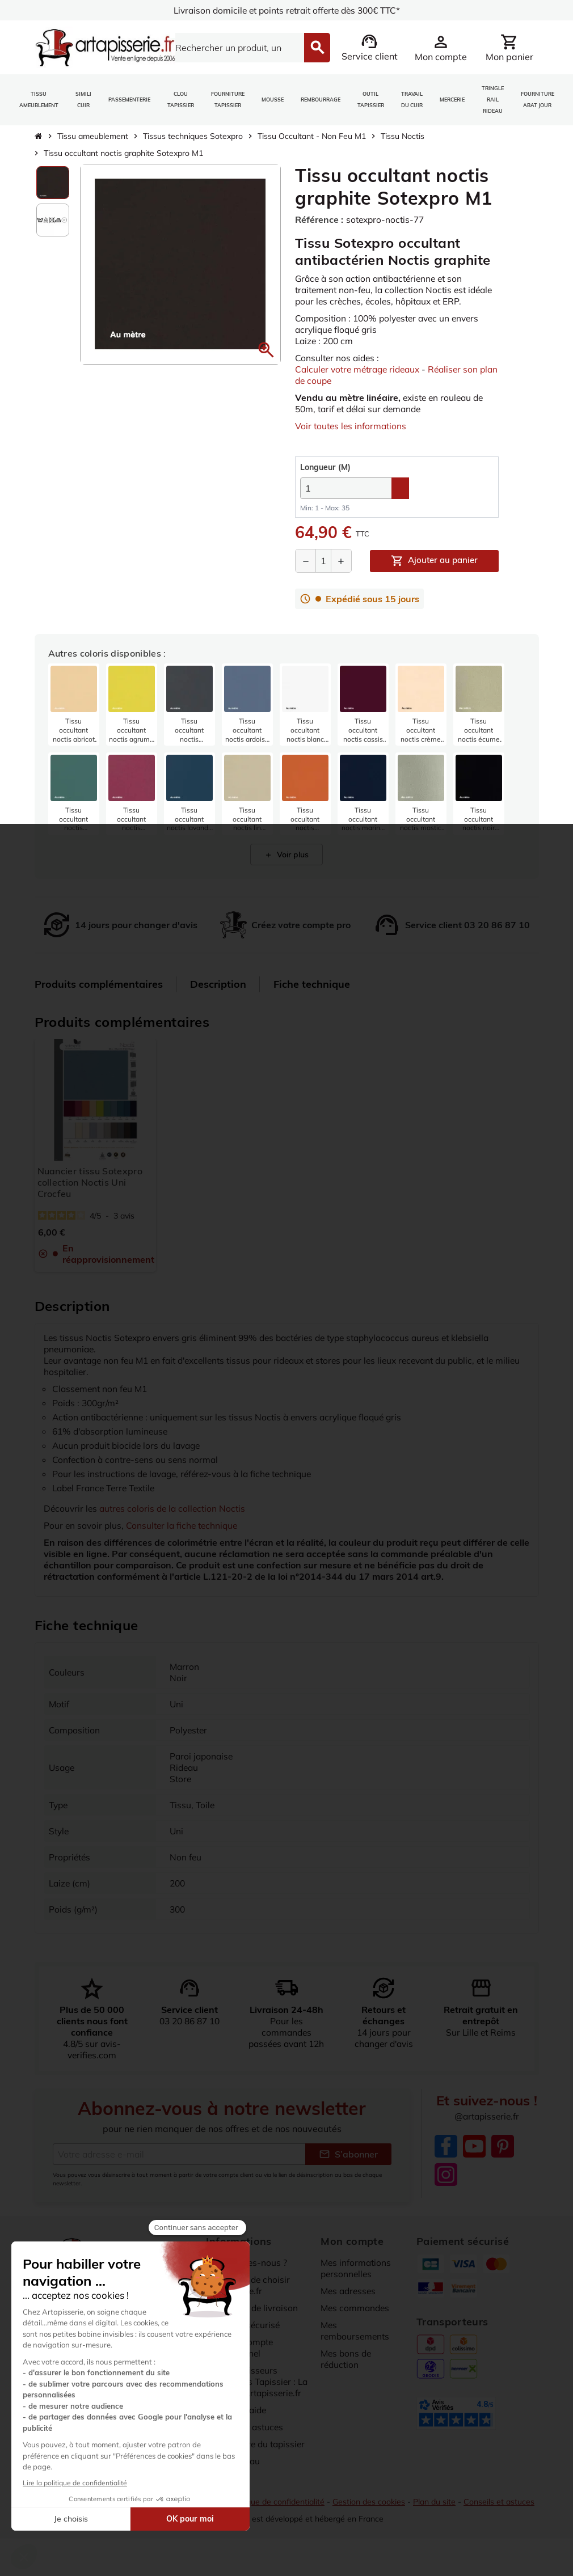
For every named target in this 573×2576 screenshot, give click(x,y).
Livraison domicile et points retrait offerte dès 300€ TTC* (287, 10)
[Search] (233, 47)
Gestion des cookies (371, 2512)
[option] (52, 182)
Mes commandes (356, 2307)
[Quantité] (323, 561)
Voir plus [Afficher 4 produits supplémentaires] (286, 854)
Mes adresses (350, 2290)
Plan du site (438, 2512)
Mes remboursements (356, 2330)
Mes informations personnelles (357, 2268)
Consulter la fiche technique (186, 1525)
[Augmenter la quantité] (341, 561)
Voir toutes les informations (352, 426)
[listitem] (73, 705)
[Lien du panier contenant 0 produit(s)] (509, 48)
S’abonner (348, 2154)
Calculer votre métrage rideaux (361, 369)
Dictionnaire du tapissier (257, 2455)
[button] (266, 350)
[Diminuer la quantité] (306, 561)
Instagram (446, 2175)
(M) (325, 467)
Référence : (319, 219)
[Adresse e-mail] (179, 2154)
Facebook (446, 2146)
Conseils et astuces (502, 2512)
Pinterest (502, 2146)
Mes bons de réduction (347, 2358)
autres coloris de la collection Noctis (176, 1508)
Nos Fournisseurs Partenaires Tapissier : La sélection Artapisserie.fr (253, 2387)
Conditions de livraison (253, 2307)
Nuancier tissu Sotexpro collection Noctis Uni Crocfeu (89, 1182)
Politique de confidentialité (277, 2512)
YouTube (474, 2146)
